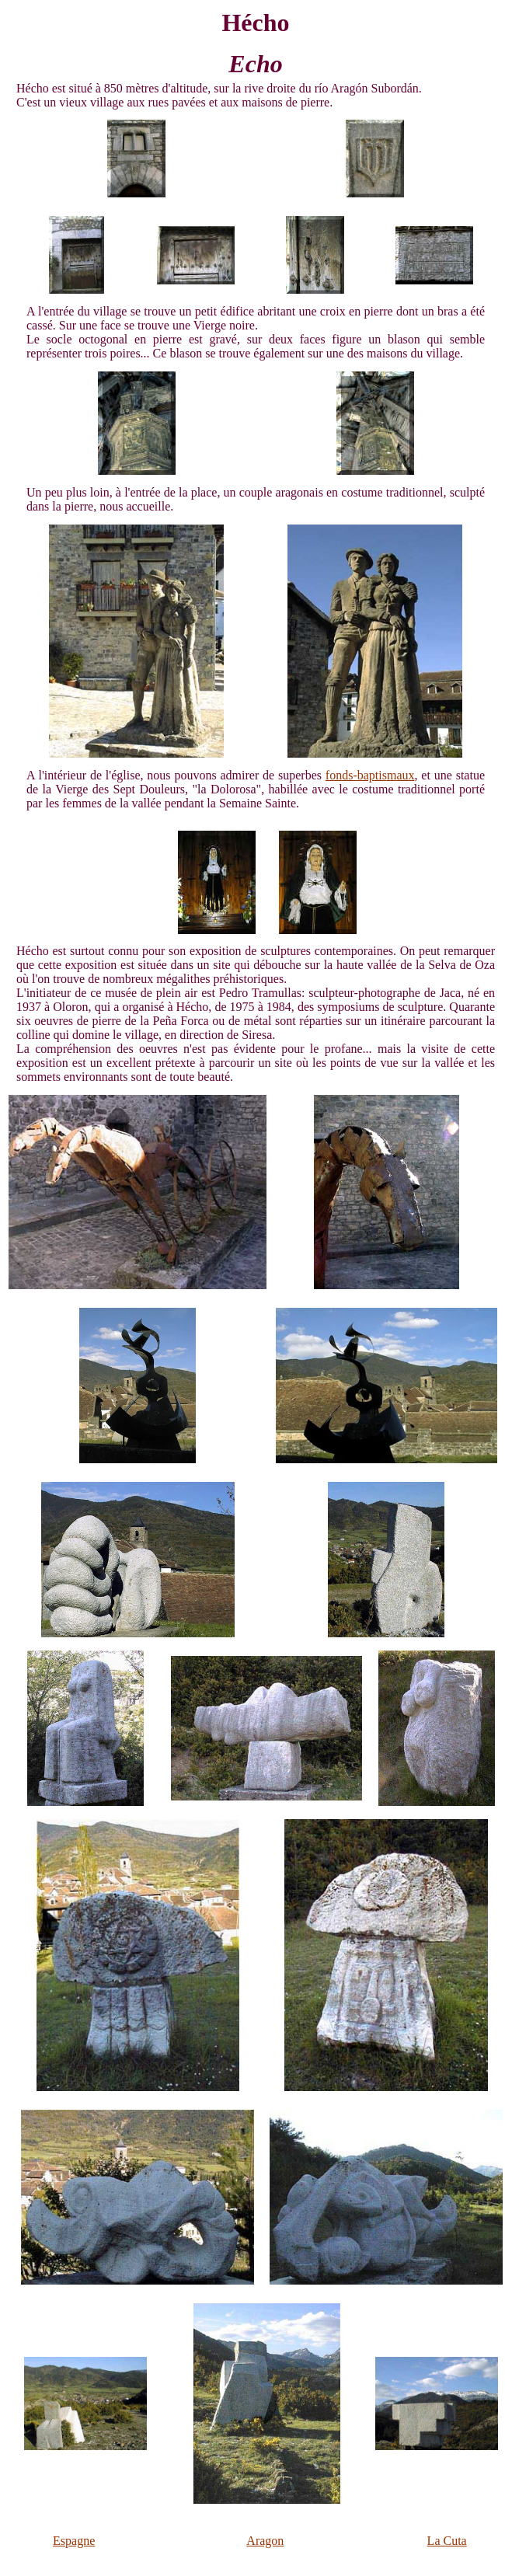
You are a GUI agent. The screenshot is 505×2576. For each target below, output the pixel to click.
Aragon (265, 2540)
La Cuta (447, 2540)
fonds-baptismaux (370, 775)
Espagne (74, 2540)
